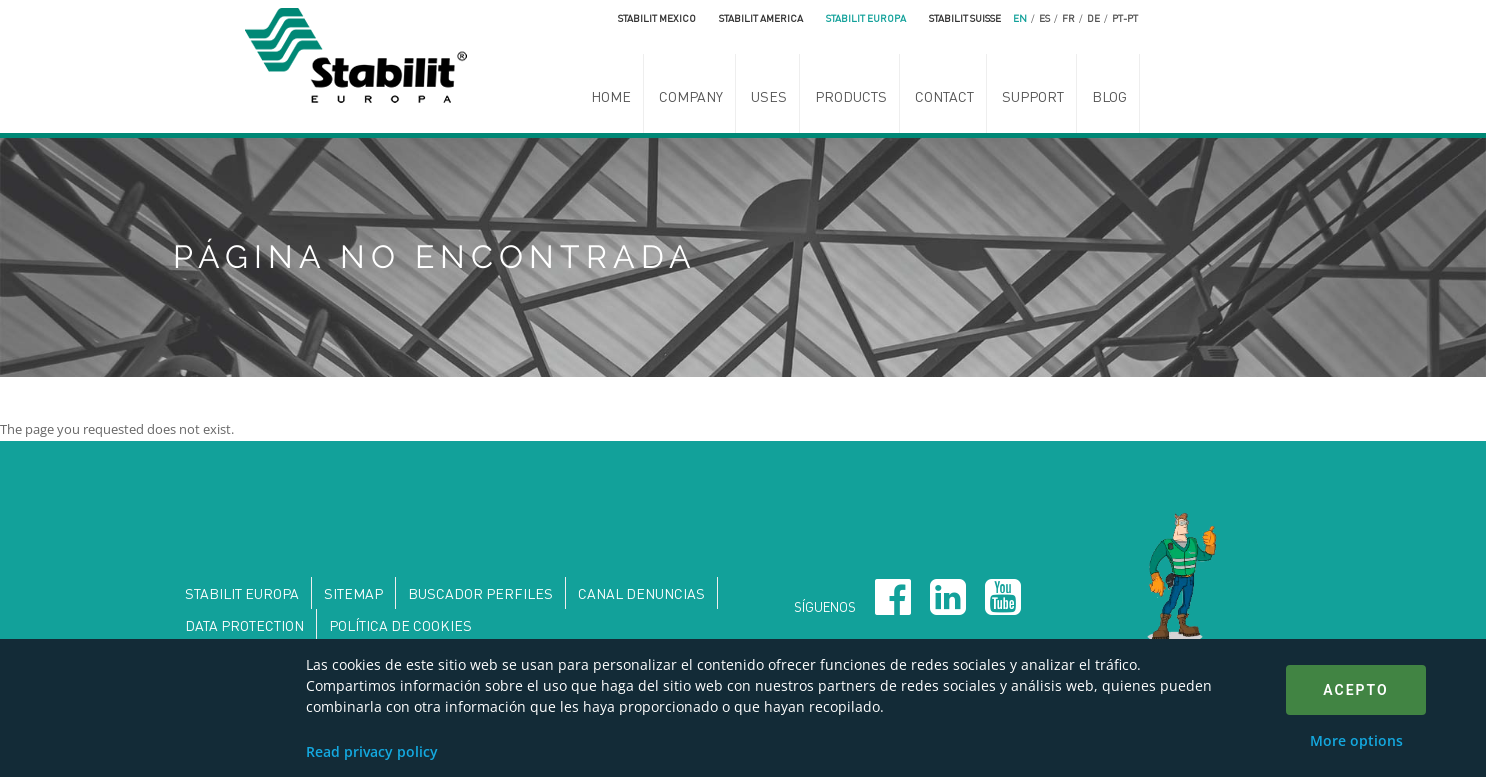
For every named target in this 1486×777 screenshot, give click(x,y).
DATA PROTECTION (244, 625)
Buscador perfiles (480, 593)
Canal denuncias (641, 593)
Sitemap (353, 593)
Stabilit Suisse (965, 18)
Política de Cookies (400, 625)
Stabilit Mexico (657, 18)
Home (611, 96)
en (1020, 18)
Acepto (1355, 690)
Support (1033, 96)
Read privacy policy (372, 751)
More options (1356, 740)
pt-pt (1125, 18)
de (1093, 18)
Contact (944, 96)
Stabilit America (761, 18)
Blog (1109, 96)
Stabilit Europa (866, 18)
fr (1068, 18)
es (1044, 18)
